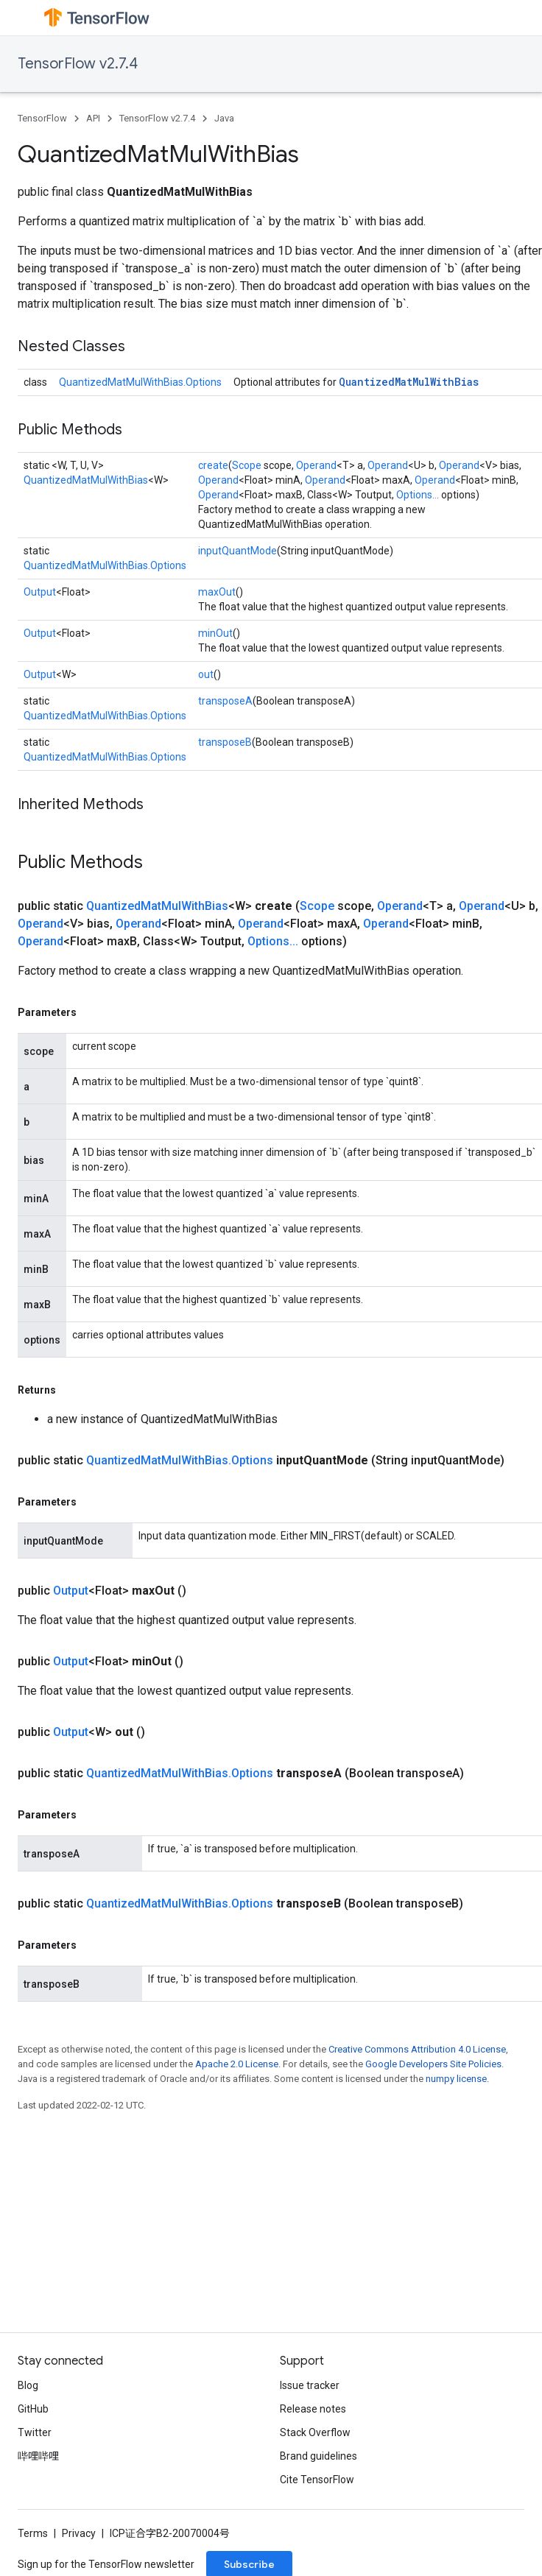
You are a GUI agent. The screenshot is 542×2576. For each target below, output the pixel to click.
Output (40, 592)
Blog (28, 2385)
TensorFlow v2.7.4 (78, 63)
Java (224, 118)
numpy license (456, 2078)
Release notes (313, 2409)
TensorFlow (42, 118)
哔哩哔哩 (38, 2456)
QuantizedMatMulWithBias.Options (140, 382)
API (93, 118)
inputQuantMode (237, 551)
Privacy (79, 2533)
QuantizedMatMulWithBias (409, 382)
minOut (215, 633)
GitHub (33, 2409)
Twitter (35, 2432)
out (206, 674)
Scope (246, 465)
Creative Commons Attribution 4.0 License (417, 2049)
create (213, 465)
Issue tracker (309, 2385)
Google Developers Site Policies (433, 2063)
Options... (417, 495)
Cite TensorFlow (317, 2479)
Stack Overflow (315, 2432)
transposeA (225, 701)
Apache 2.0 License (236, 2063)
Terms (33, 2533)
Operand (316, 465)
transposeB (225, 742)
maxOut (217, 592)
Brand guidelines (318, 2456)
